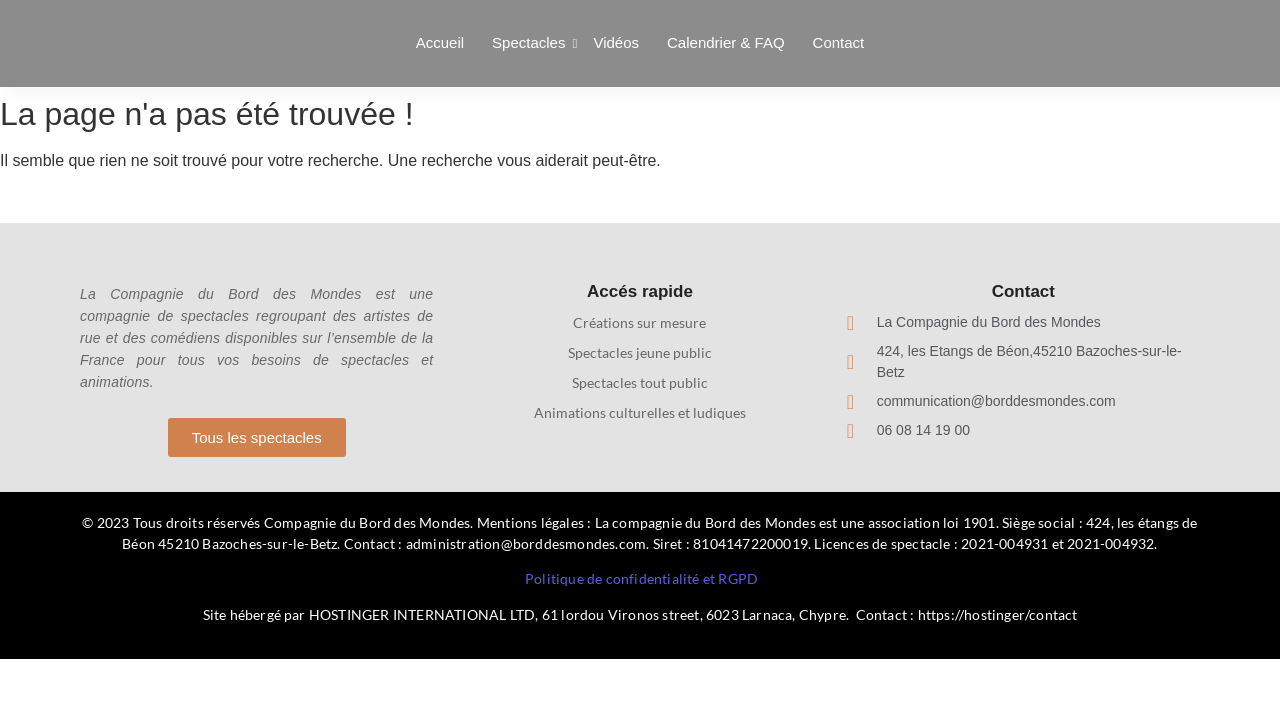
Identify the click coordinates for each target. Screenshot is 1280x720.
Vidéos (616, 42)
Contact (839, 42)
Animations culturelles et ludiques (640, 412)
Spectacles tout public (640, 382)
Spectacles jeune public (640, 352)
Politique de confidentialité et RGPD (641, 578)
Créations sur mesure (639, 322)
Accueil (440, 42)
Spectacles (530, 42)
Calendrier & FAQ (726, 42)
